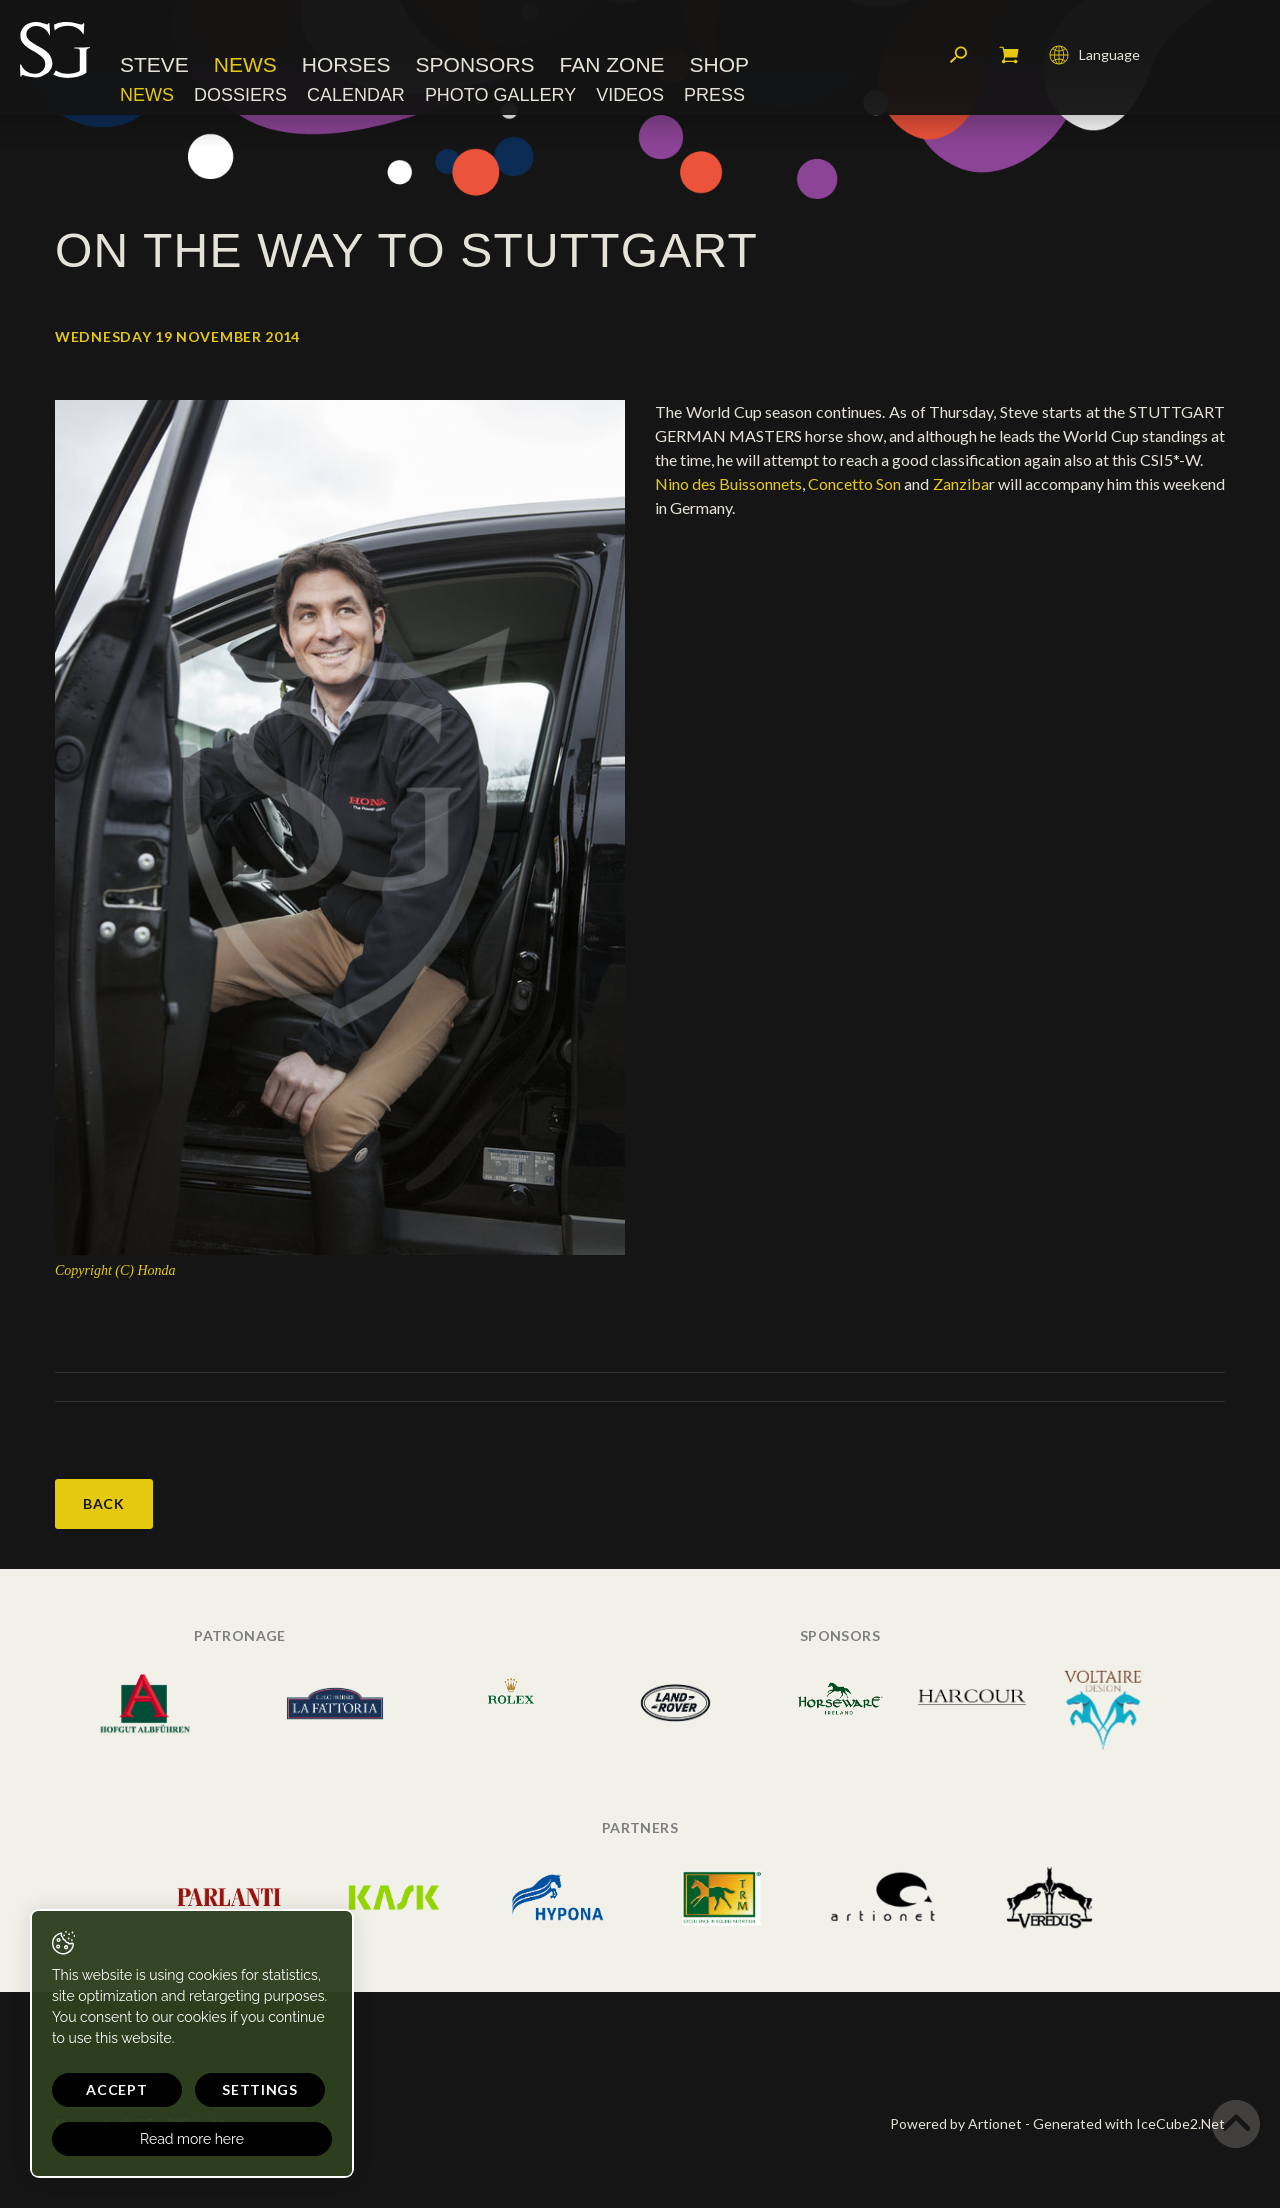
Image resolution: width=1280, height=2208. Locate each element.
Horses (346, 64)
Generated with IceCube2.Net (1129, 2123)
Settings (260, 2089)
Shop (720, 64)
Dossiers (240, 95)
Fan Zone (612, 64)
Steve (154, 64)
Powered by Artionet (956, 2123)
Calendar (356, 95)
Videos (630, 95)
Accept (116, 2089)
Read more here (192, 2139)
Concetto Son (854, 483)
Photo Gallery (500, 95)
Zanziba (961, 483)
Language (1094, 55)
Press (714, 95)
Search (959, 55)
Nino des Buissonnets (728, 483)
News (245, 64)
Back (104, 1503)
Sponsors (475, 64)
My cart (1009, 55)
